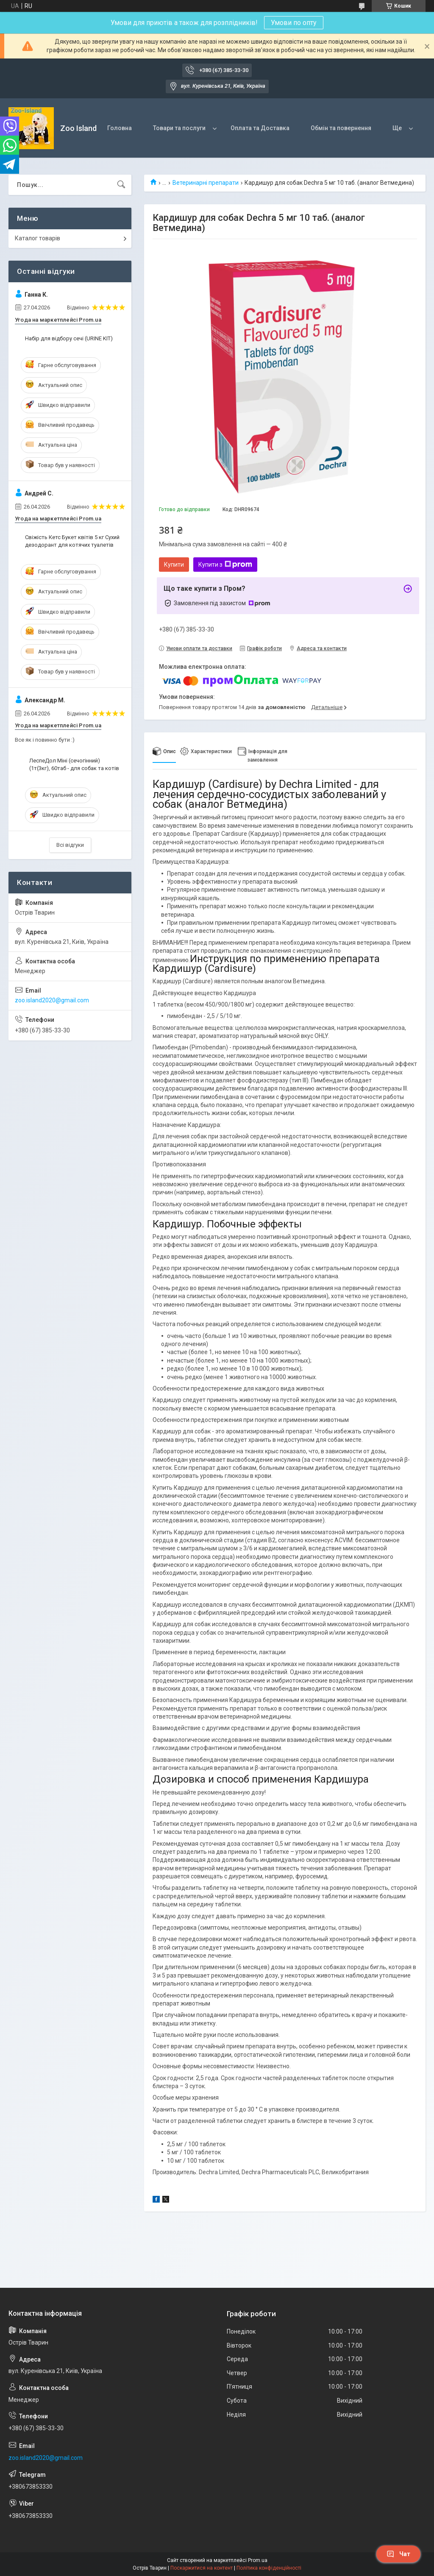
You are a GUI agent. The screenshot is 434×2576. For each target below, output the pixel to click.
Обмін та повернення (341, 128)
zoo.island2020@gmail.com (52, 1000)
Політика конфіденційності (268, 2568)
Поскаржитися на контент (201, 2568)
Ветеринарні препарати (205, 182)
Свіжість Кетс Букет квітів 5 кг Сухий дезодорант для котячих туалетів (72, 541)
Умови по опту (294, 23)
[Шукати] (121, 185)
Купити (174, 564)
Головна (119, 128)
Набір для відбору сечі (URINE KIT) (69, 338)
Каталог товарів (37, 238)
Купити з (225, 564)
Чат (398, 2554)
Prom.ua (257, 2560)
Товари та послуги (179, 128)
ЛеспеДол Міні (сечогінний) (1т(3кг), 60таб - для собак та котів (74, 764)
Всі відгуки (70, 845)
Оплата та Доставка (260, 128)
